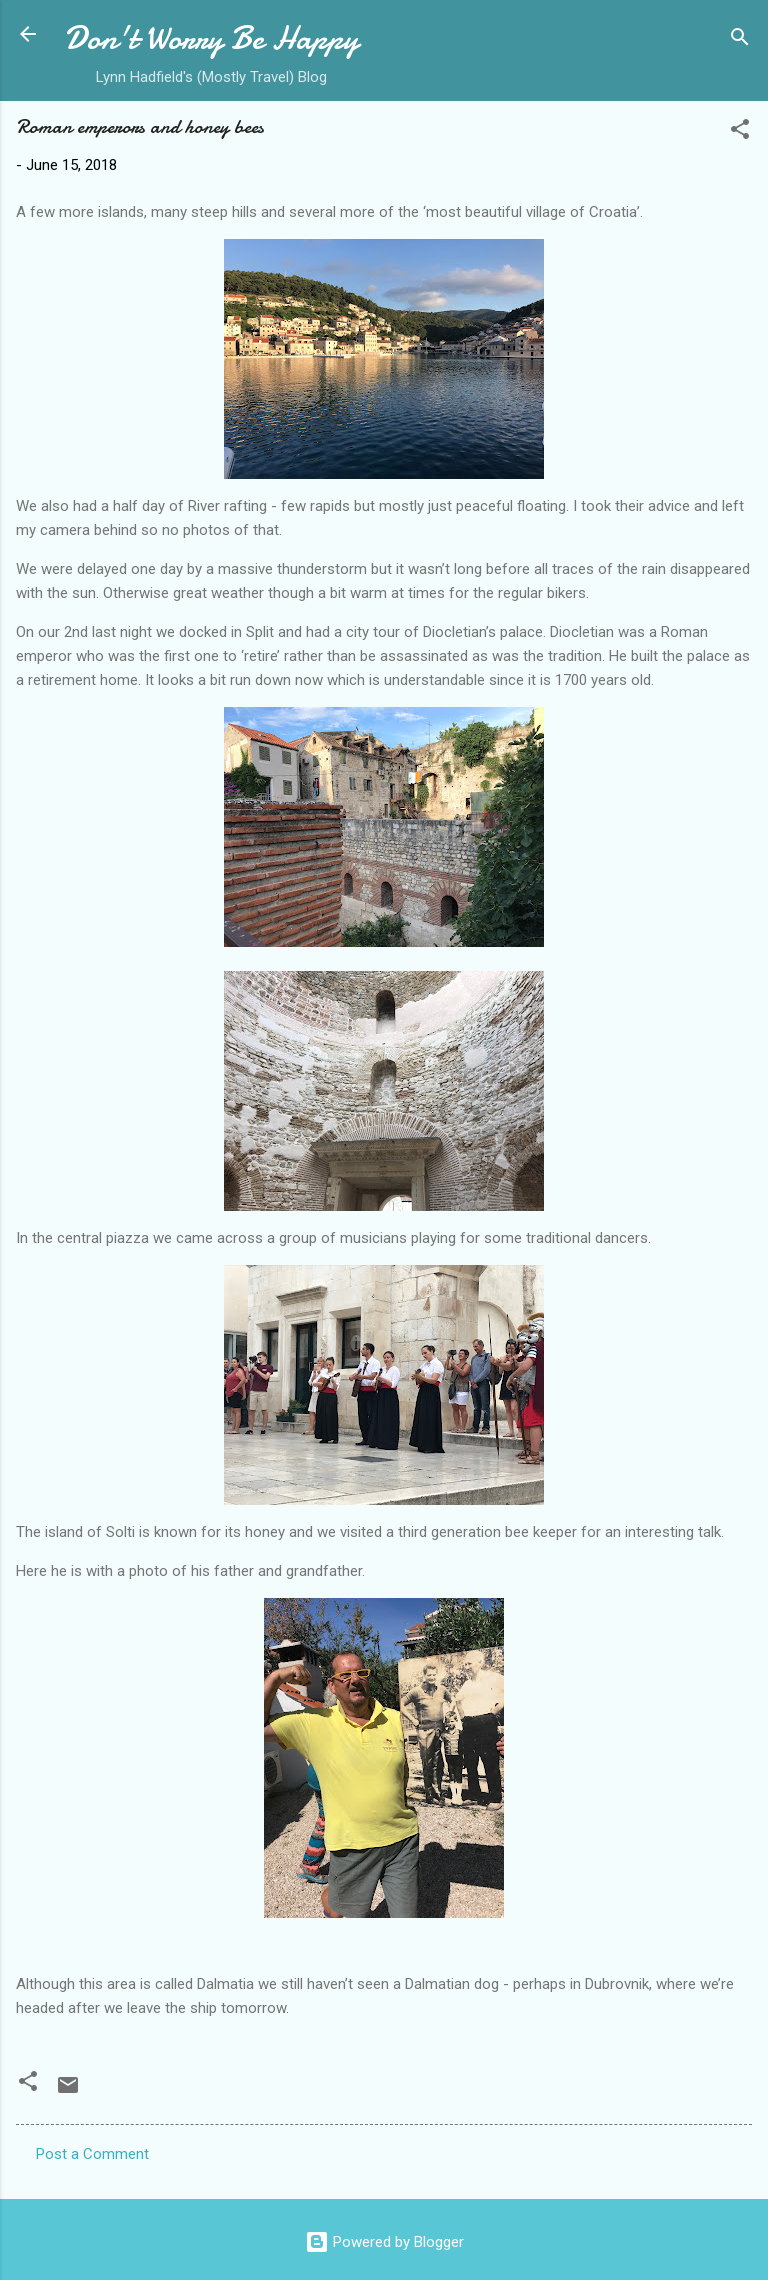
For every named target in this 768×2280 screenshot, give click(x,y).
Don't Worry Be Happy (211, 38)
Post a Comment (92, 2154)
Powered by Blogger (384, 2242)
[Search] (740, 40)
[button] (740, 132)
